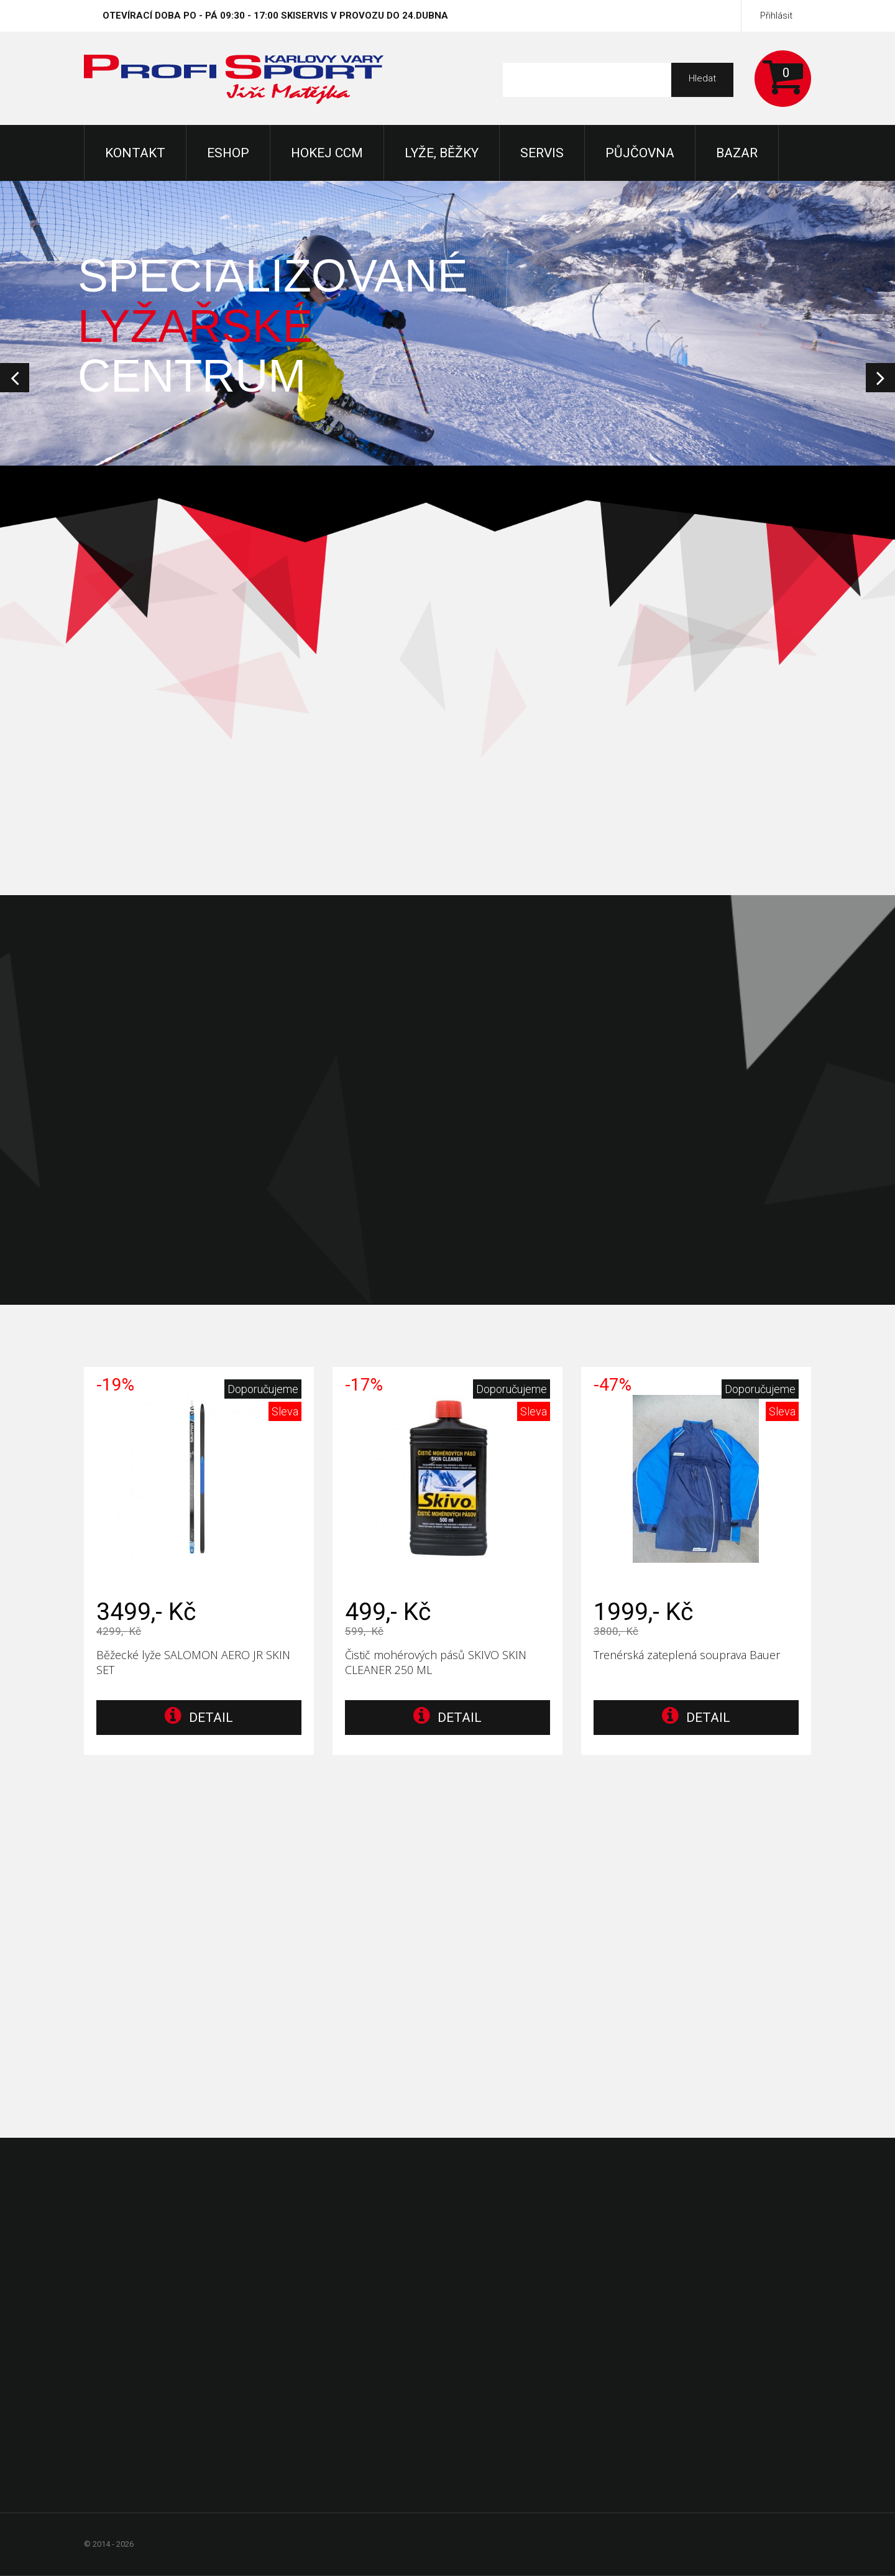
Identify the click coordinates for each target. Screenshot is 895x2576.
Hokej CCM (327, 152)
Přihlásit (776, 15)
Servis (542, 152)
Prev (14, 377)
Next (880, 377)
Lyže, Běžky (442, 152)
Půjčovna (639, 152)
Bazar (737, 152)
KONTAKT (135, 152)
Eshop (228, 152)
